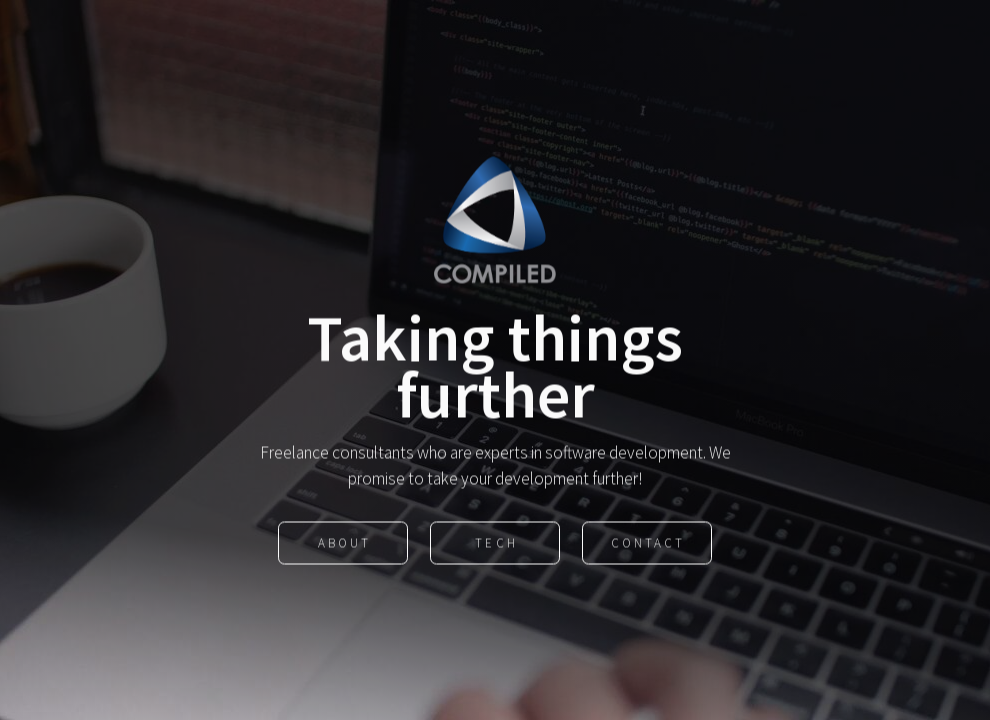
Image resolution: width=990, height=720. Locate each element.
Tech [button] (496, 543)
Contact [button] (648, 543)
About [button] (344, 543)
